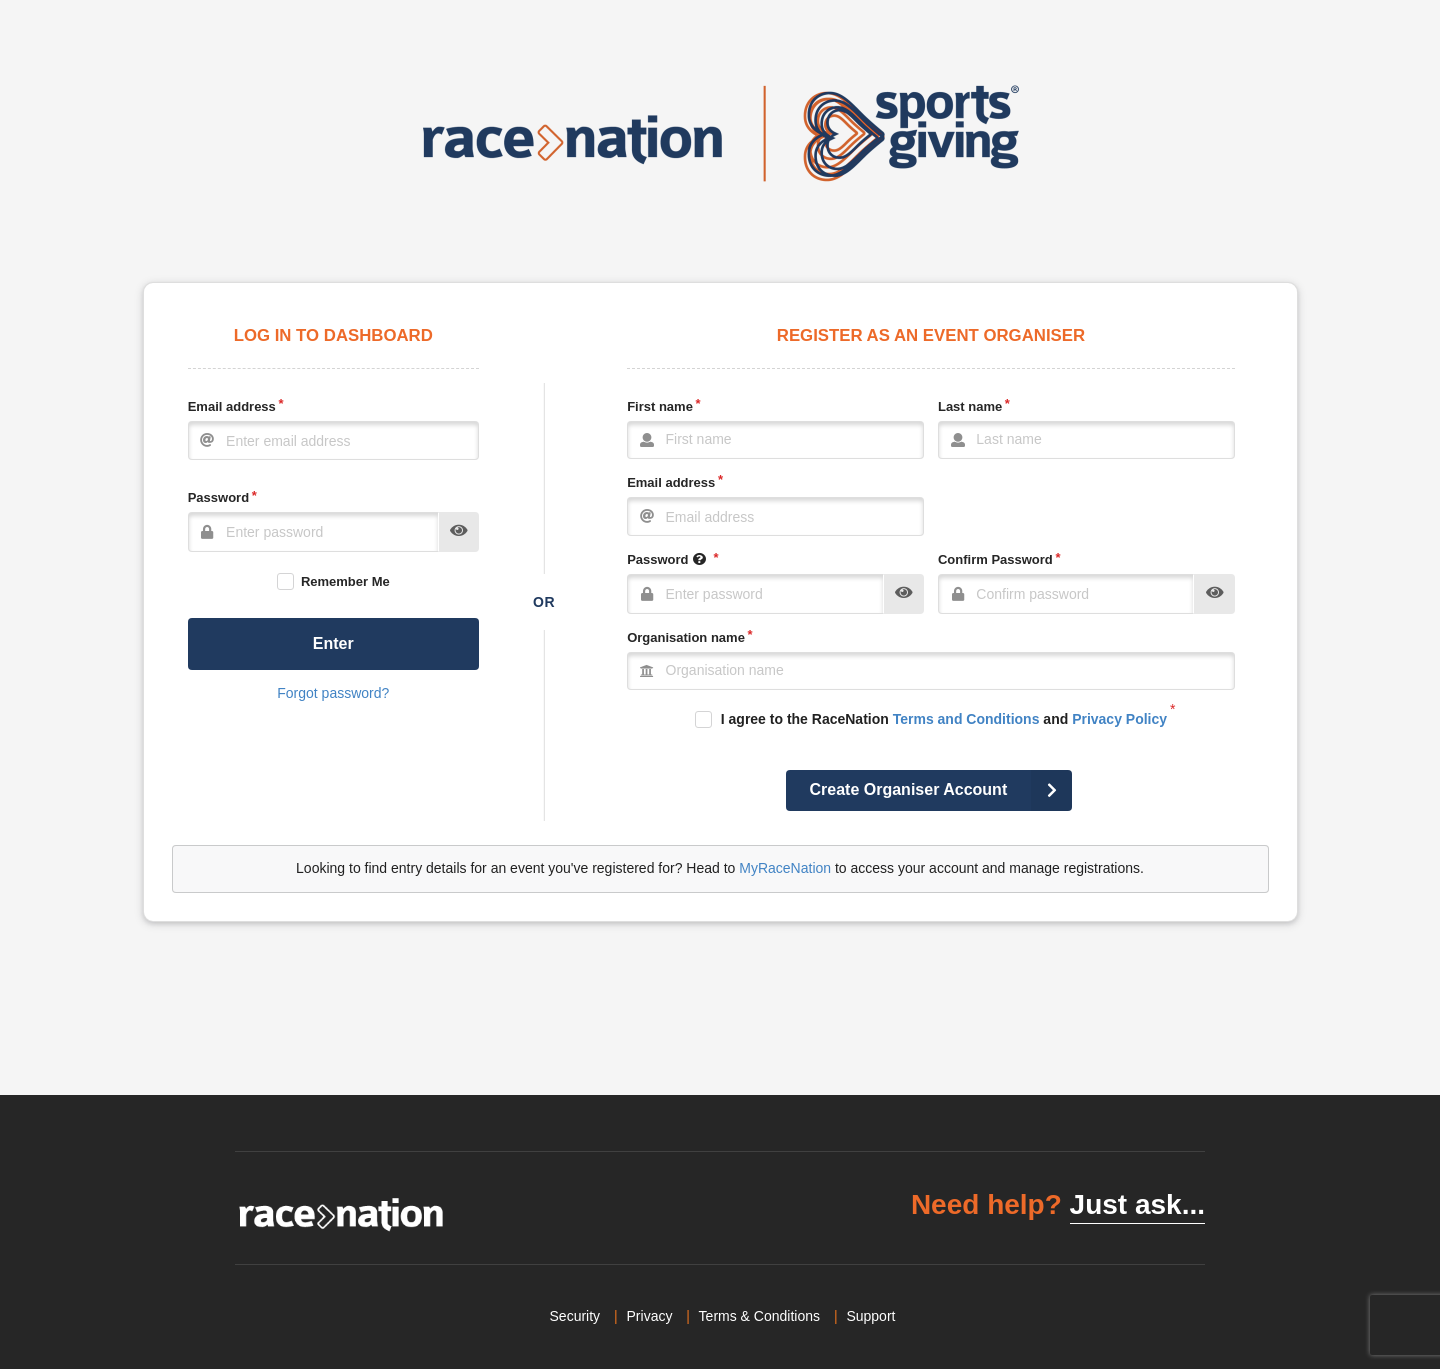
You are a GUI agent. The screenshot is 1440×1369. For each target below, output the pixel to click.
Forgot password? (333, 693)
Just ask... (1137, 1204)
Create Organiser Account (941, 790)
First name (660, 406)
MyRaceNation (785, 868)
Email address (232, 406)
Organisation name (686, 637)
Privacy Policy (1119, 719)
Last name (970, 406)
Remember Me (345, 581)
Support (870, 1316)
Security (575, 1316)
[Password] (313, 532)
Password (218, 497)
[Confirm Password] (1066, 594)
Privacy (650, 1316)
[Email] (333, 441)
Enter (333, 643)
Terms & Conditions (759, 1316)
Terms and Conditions (966, 719)
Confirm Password (995, 559)
